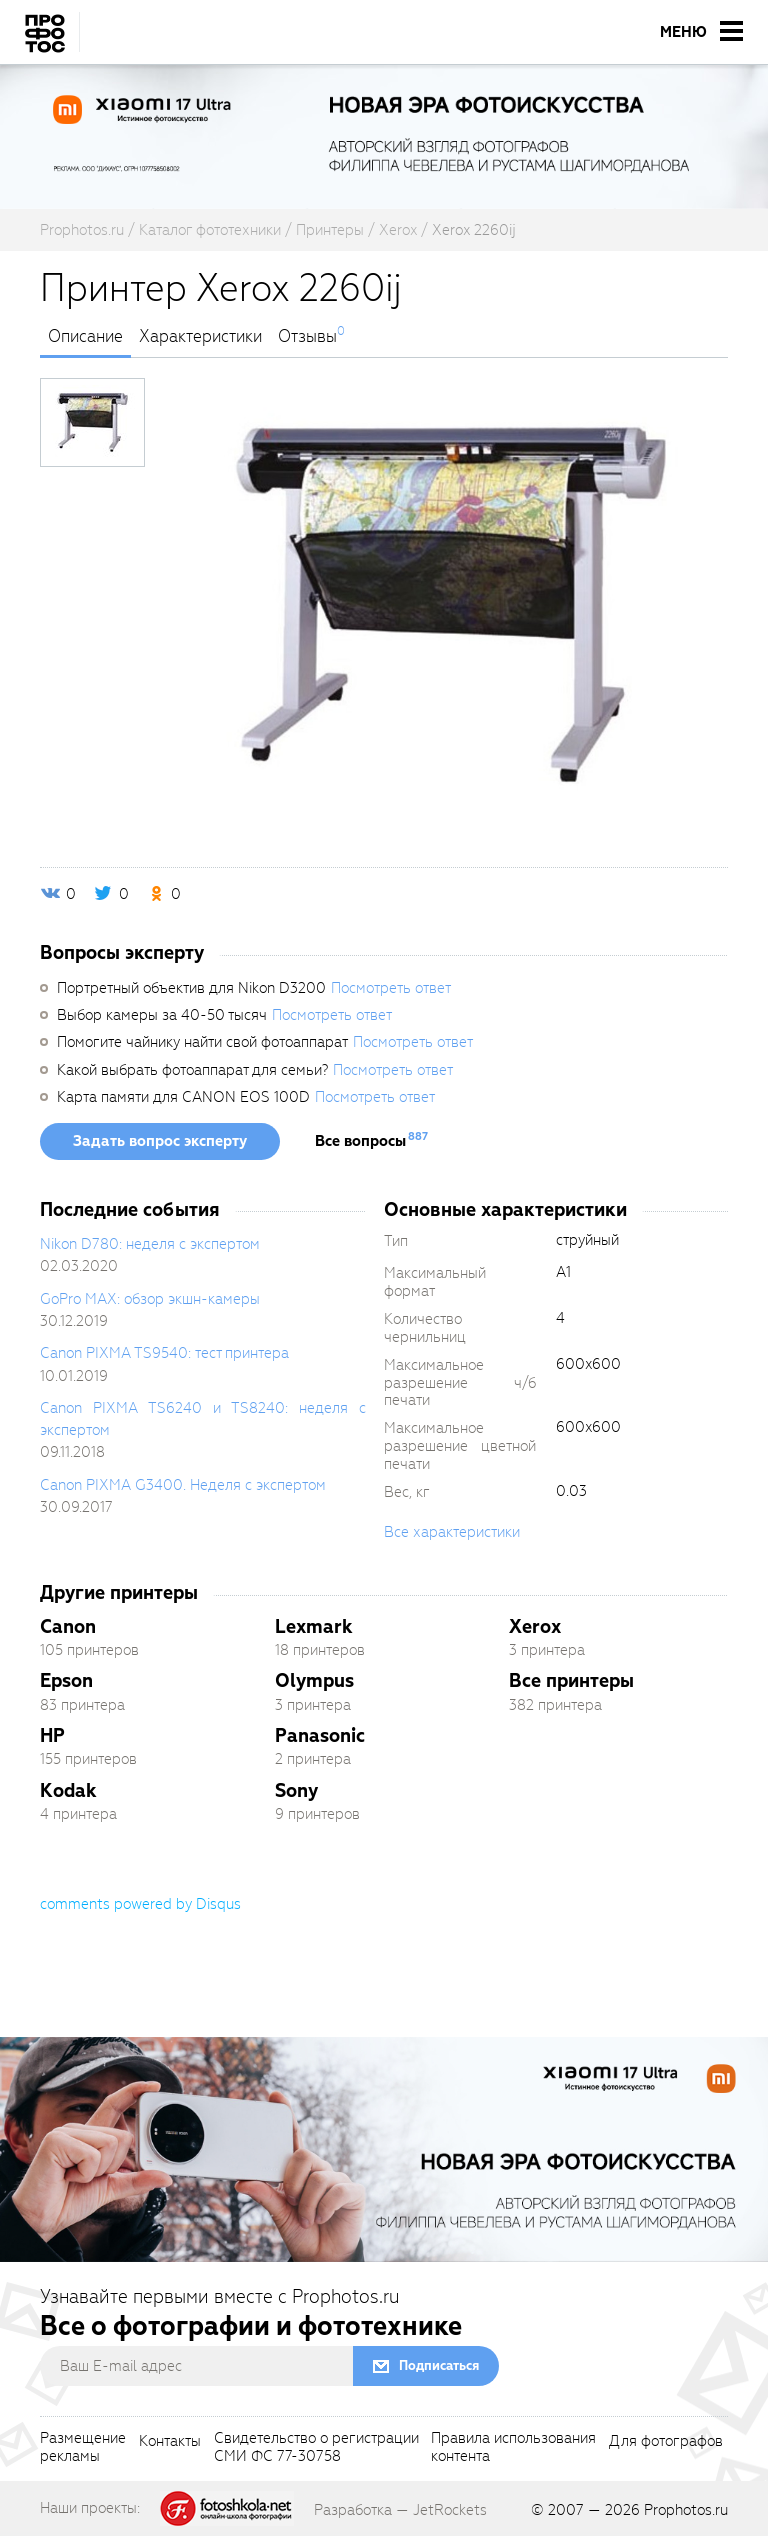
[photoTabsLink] (92, 422)
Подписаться (439, 2365)
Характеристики (200, 337)
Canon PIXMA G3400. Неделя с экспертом (183, 1485)
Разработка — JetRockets (400, 2510)
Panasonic (320, 1735)
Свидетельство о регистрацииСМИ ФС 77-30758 (316, 2448)
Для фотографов (666, 2442)
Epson (66, 1680)
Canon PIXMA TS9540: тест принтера (164, 1353)
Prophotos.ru (686, 2510)
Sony (296, 1790)
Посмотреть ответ (391, 988)
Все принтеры (571, 1680)
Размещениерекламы (83, 2448)
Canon (68, 1626)
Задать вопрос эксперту (160, 1141)
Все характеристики (452, 1532)
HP (52, 1735)
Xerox (535, 1626)
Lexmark (314, 1626)
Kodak (68, 1790)
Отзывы (307, 337)
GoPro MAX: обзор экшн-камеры (150, 1299)
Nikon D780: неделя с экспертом (150, 1244)
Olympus (314, 1680)
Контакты (170, 2442)
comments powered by (140, 1904)
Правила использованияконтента (513, 2448)
